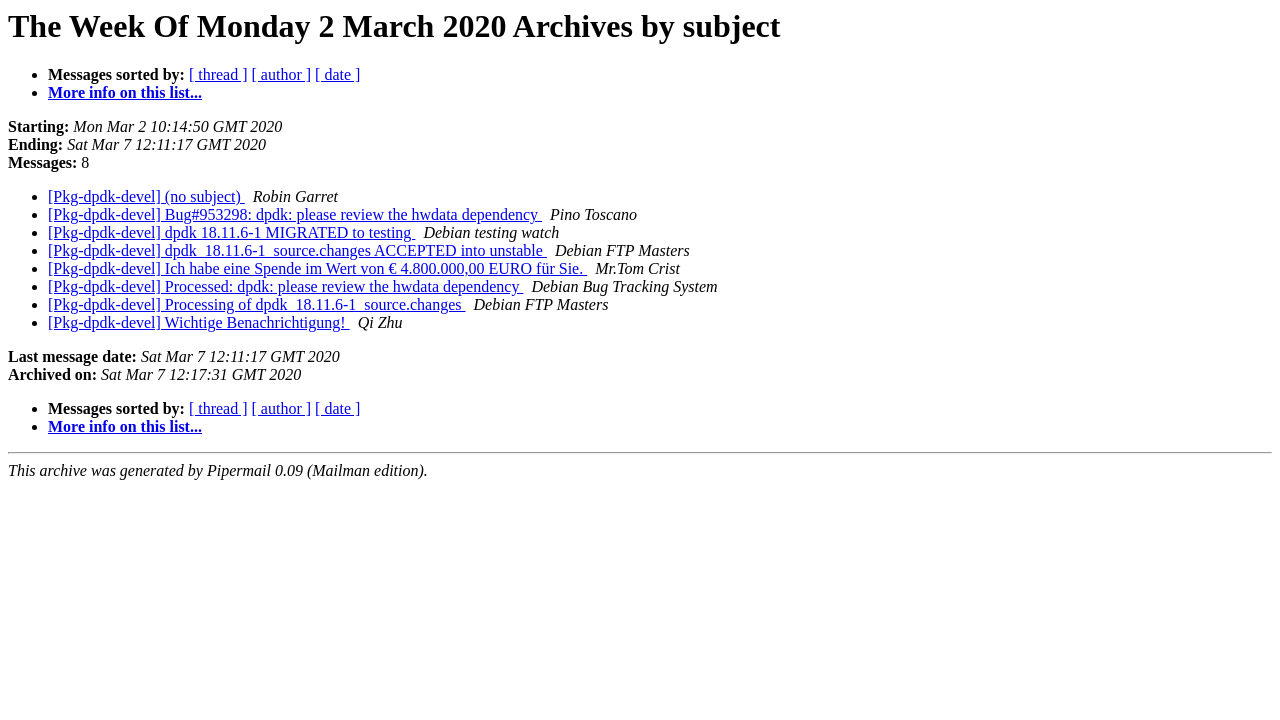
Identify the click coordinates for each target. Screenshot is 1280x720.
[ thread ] (218, 74)
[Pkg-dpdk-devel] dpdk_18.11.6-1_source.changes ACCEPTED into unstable (297, 250)
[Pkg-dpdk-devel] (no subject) (146, 196)
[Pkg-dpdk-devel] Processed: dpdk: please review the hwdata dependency (285, 286)
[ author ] (282, 74)
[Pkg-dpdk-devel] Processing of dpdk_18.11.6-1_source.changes (257, 304)
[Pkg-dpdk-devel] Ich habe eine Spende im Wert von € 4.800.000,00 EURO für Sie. (317, 268)
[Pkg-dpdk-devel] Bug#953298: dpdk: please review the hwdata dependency (295, 214)
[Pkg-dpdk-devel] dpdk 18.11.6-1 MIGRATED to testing (231, 232)
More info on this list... (125, 92)
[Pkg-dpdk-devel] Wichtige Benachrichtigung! (199, 322)
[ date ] (337, 74)
